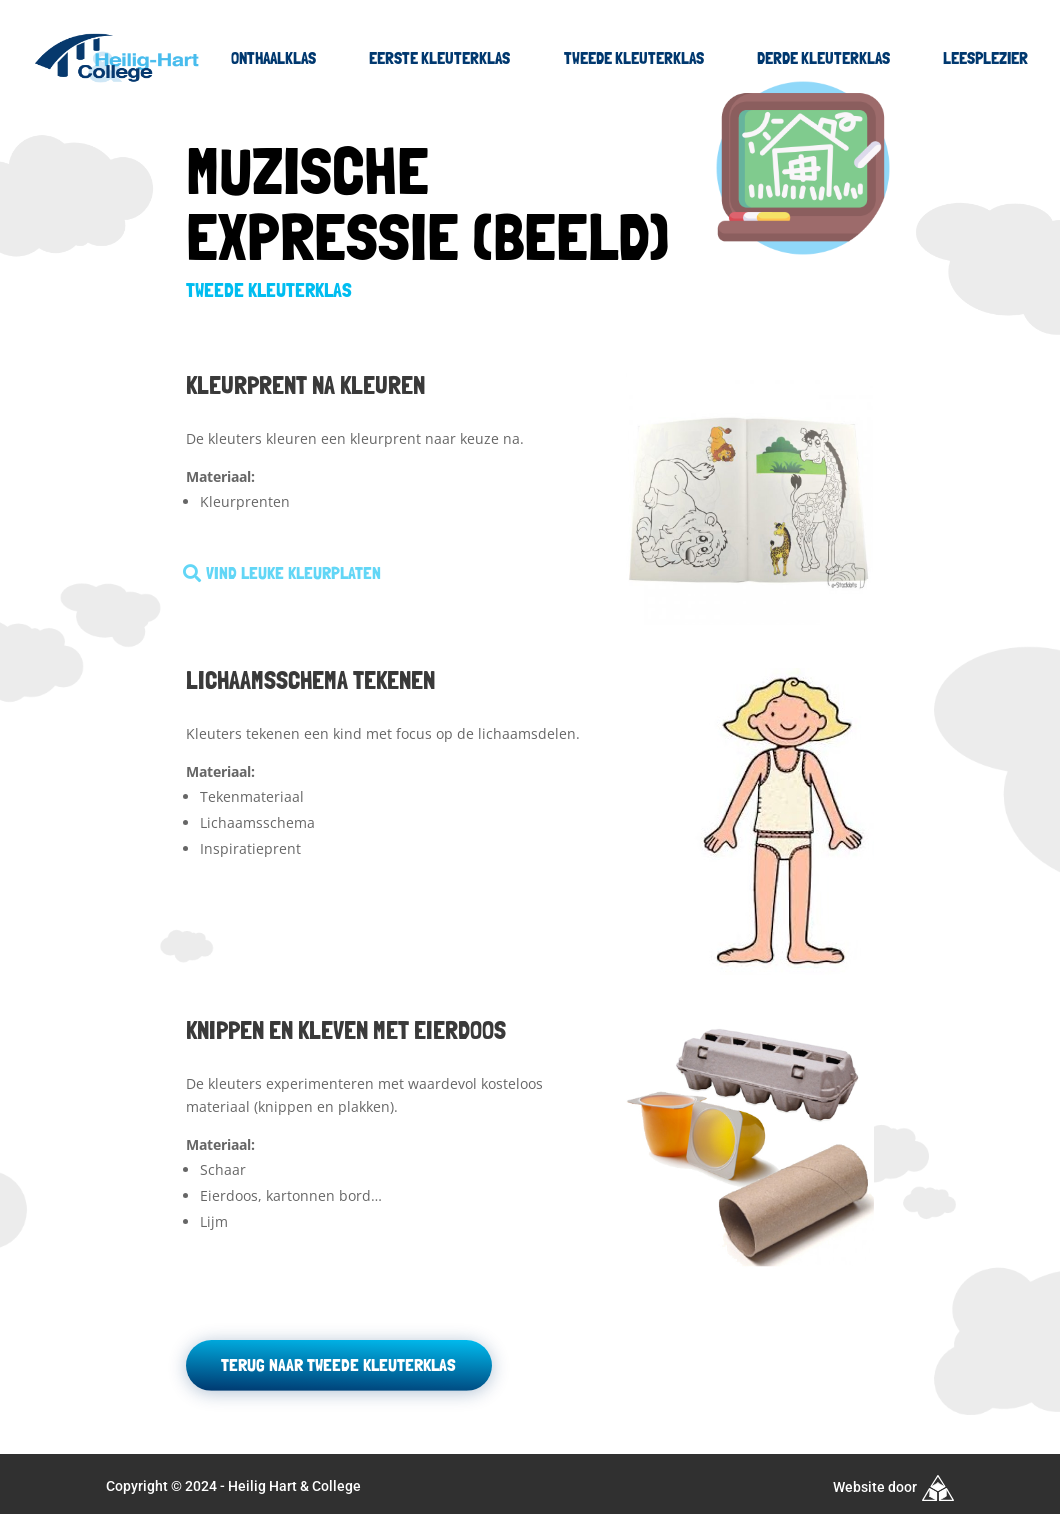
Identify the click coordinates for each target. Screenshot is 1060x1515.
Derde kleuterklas (823, 58)
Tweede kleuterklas (634, 58)
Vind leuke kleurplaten (292, 572)
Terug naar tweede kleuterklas (337, 1364)
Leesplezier (985, 58)
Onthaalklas (273, 58)
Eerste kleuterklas (439, 58)
